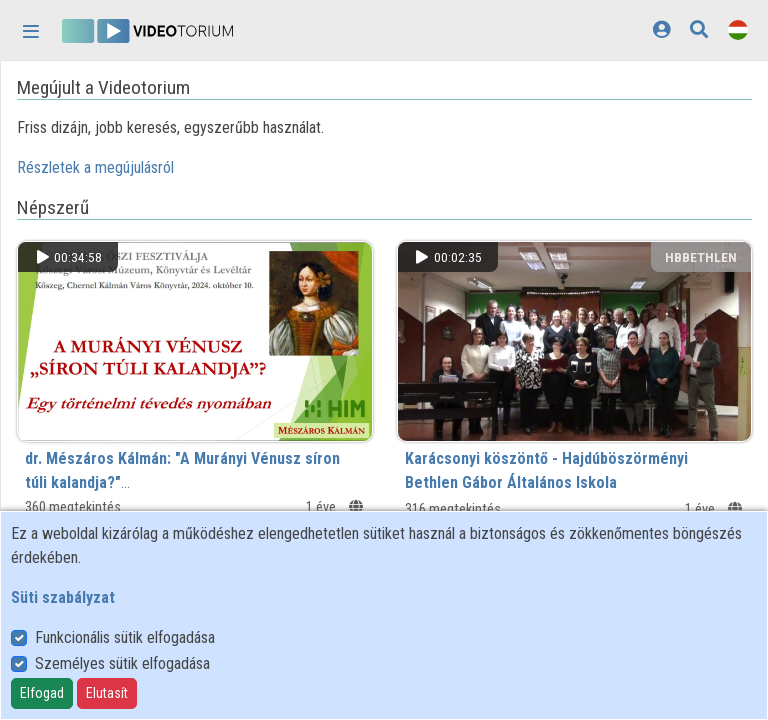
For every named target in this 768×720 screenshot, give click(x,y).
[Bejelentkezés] (661, 29)
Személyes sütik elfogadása (122, 663)
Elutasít (107, 693)
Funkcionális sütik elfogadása (125, 637)
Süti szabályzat (63, 597)
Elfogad (42, 693)
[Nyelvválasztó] (738, 29)
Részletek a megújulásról (95, 167)
